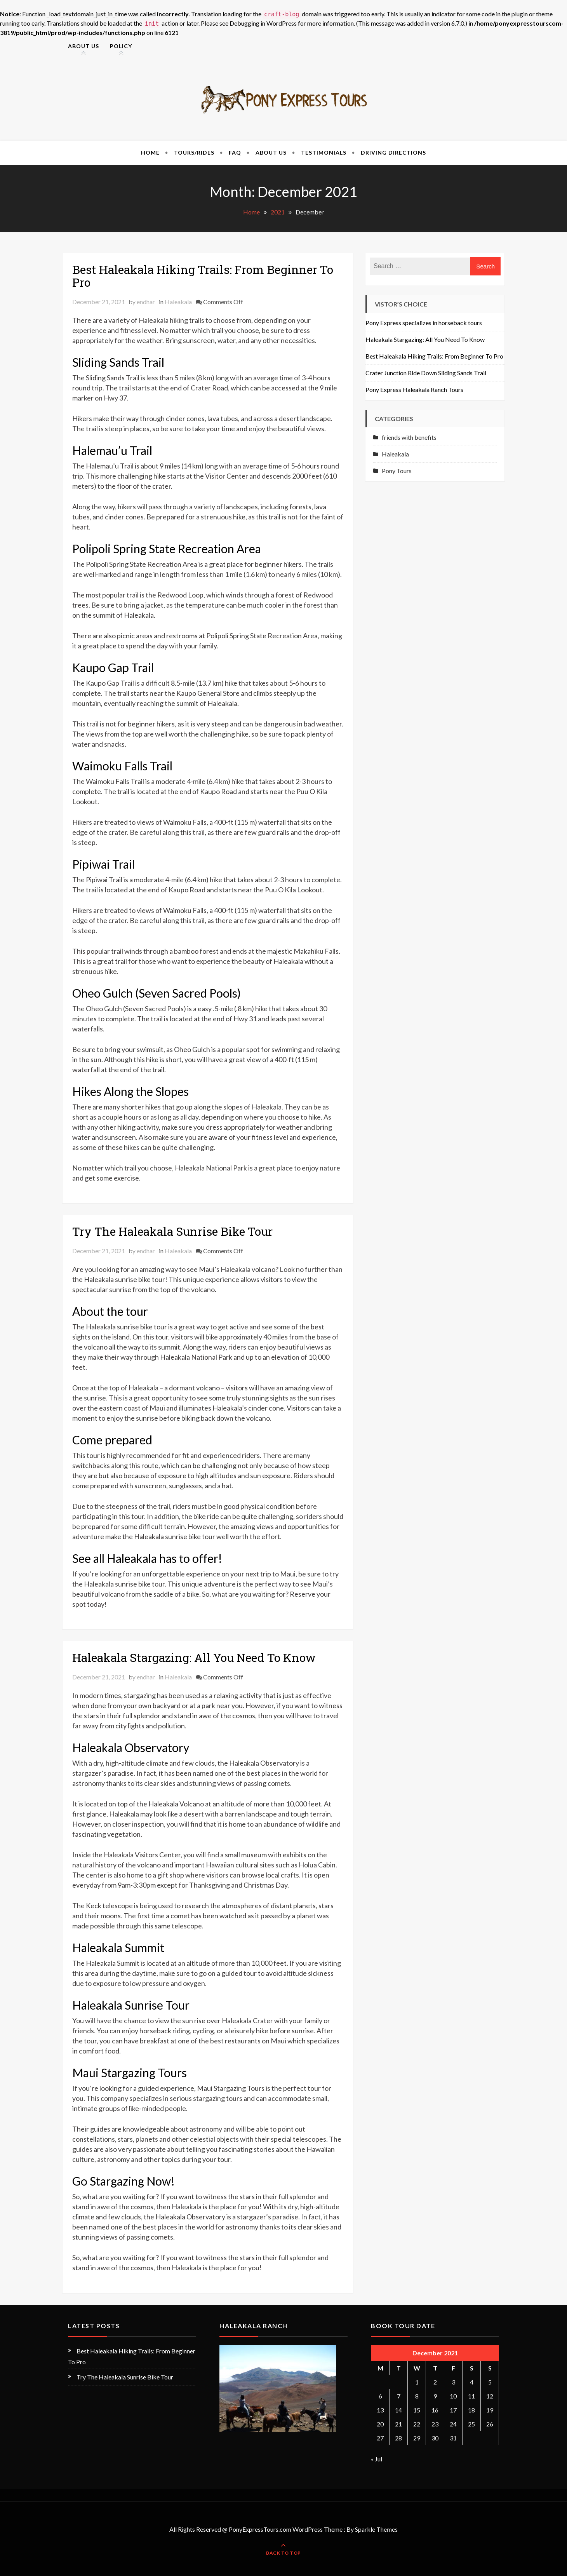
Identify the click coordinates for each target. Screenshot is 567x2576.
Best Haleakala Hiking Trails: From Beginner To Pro (202, 276)
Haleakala (178, 301)
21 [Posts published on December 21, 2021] (398, 2424)
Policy (121, 46)
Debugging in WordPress (263, 23)
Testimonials (323, 152)
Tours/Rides (194, 152)
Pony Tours (397, 470)
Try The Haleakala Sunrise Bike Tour (172, 1231)
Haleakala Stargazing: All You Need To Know (194, 1657)
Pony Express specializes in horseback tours (423, 322)
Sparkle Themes (376, 2529)
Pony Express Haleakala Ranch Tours (414, 389)
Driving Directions (393, 152)
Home (150, 152)
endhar (146, 301)
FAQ (235, 152)
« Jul (376, 2459)
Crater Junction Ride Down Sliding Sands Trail (425, 372)
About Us (83, 46)
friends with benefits (409, 437)
